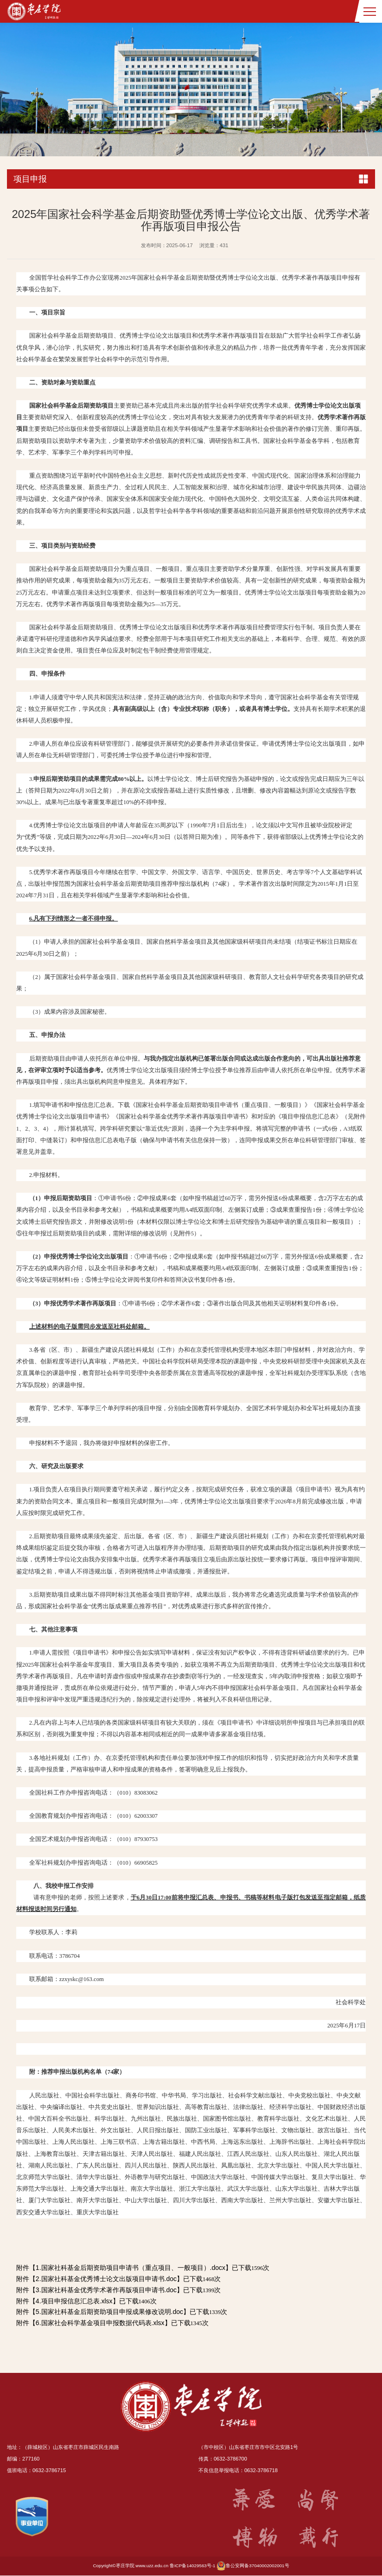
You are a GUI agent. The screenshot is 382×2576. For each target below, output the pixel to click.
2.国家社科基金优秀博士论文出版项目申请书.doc (106, 2279)
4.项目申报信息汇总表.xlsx (74, 2301)
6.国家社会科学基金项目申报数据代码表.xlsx (100, 2323)
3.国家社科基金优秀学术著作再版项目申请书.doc (106, 2290)
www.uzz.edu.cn (151, 2566)
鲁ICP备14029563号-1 (193, 2566)
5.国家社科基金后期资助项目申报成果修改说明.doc (109, 2312)
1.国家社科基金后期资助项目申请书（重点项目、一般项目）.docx (130, 2268)
